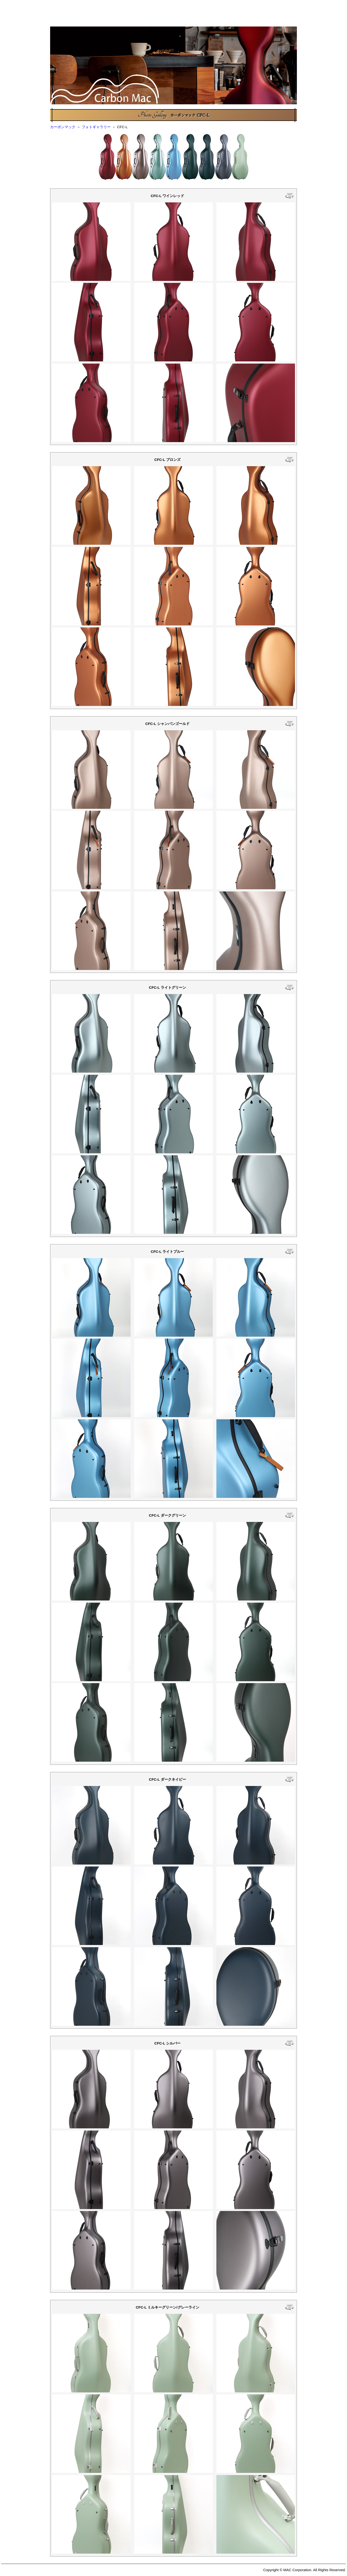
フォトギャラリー (96, 127)
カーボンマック (62, 127)
